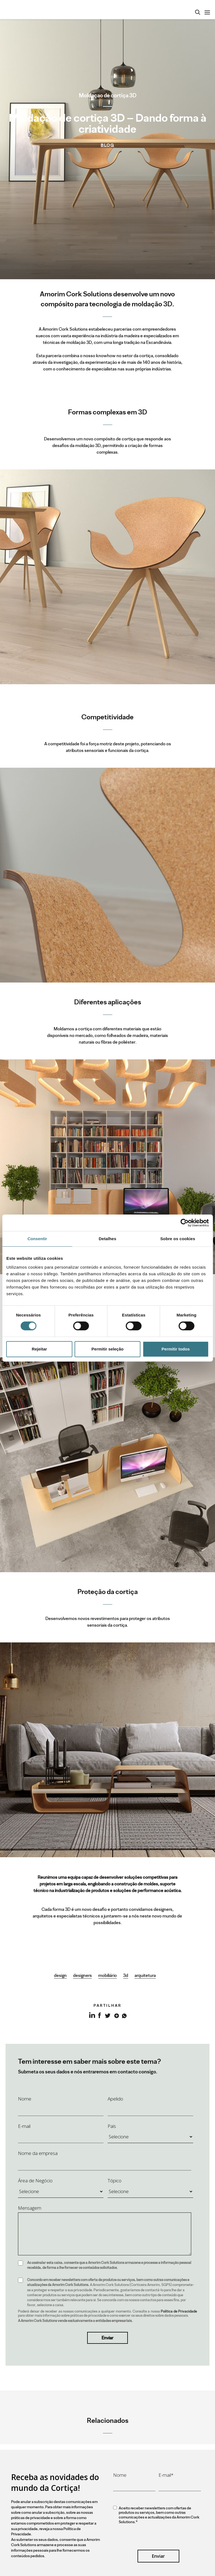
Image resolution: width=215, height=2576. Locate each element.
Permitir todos (176, 1349)
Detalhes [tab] (107, 1238)
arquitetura (145, 1975)
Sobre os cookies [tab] (177, 1238)
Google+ (115, 2014)
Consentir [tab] (37, 1238)
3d (125, 1975)
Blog (107, 145)
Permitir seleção (108, 1349)
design (60, 1975)
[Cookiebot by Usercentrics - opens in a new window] (184, 1223)
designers (82, 1975)
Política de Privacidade (179, 2311)
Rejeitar (39, 1349)
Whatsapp (123, 2014)
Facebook (99, 2014)
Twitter (107, 2014)
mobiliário (107, 1975)
